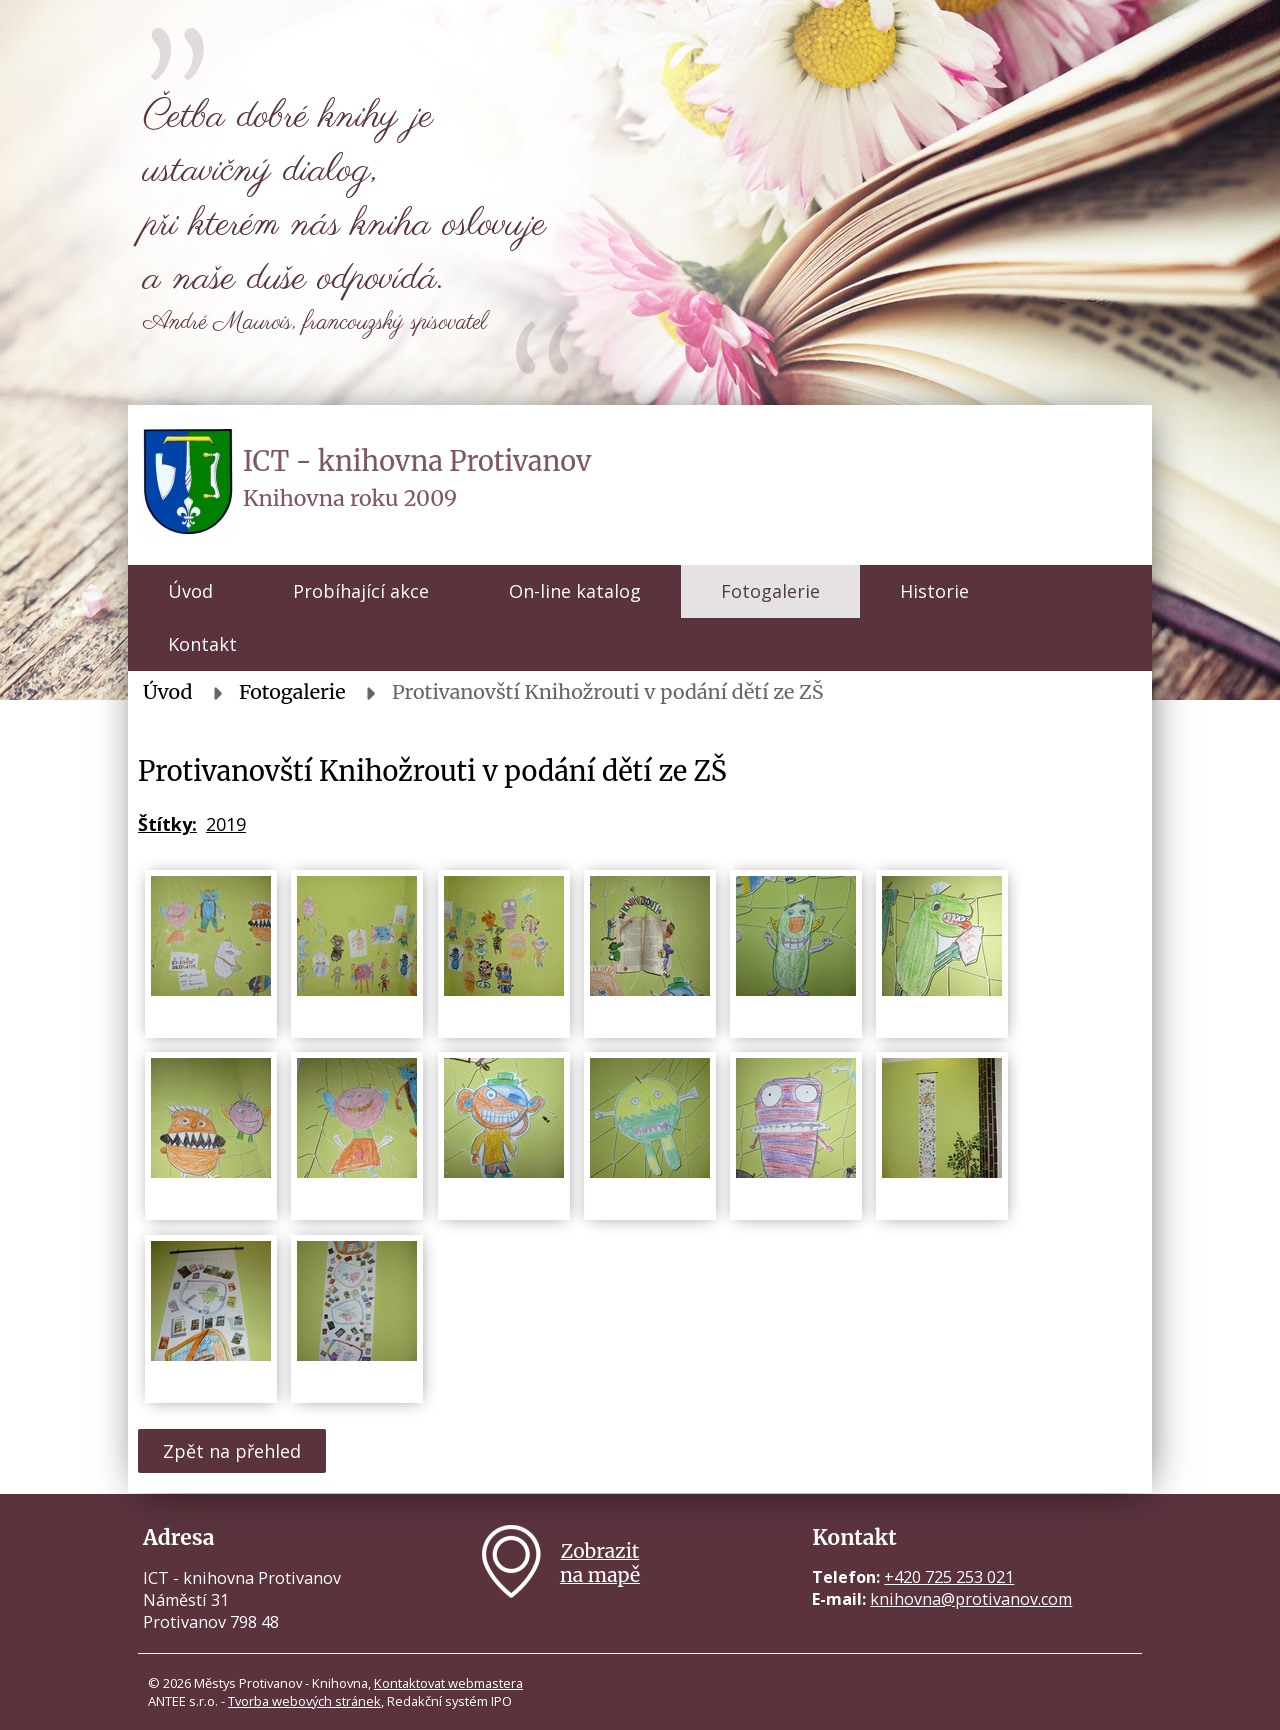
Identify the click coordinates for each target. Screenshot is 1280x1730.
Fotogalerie (770, 591)
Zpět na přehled (232, 1451)
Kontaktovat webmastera (448, 1683)
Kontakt (202, 644)
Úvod (190, 591)
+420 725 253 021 (949, 1577)
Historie (934, 591)
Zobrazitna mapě (600, 1563)
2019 (226, 824)
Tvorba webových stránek (304, 1701)
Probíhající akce (361, 591)
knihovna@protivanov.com (971, 1599)
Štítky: (167, 824)
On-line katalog (575, 591)
